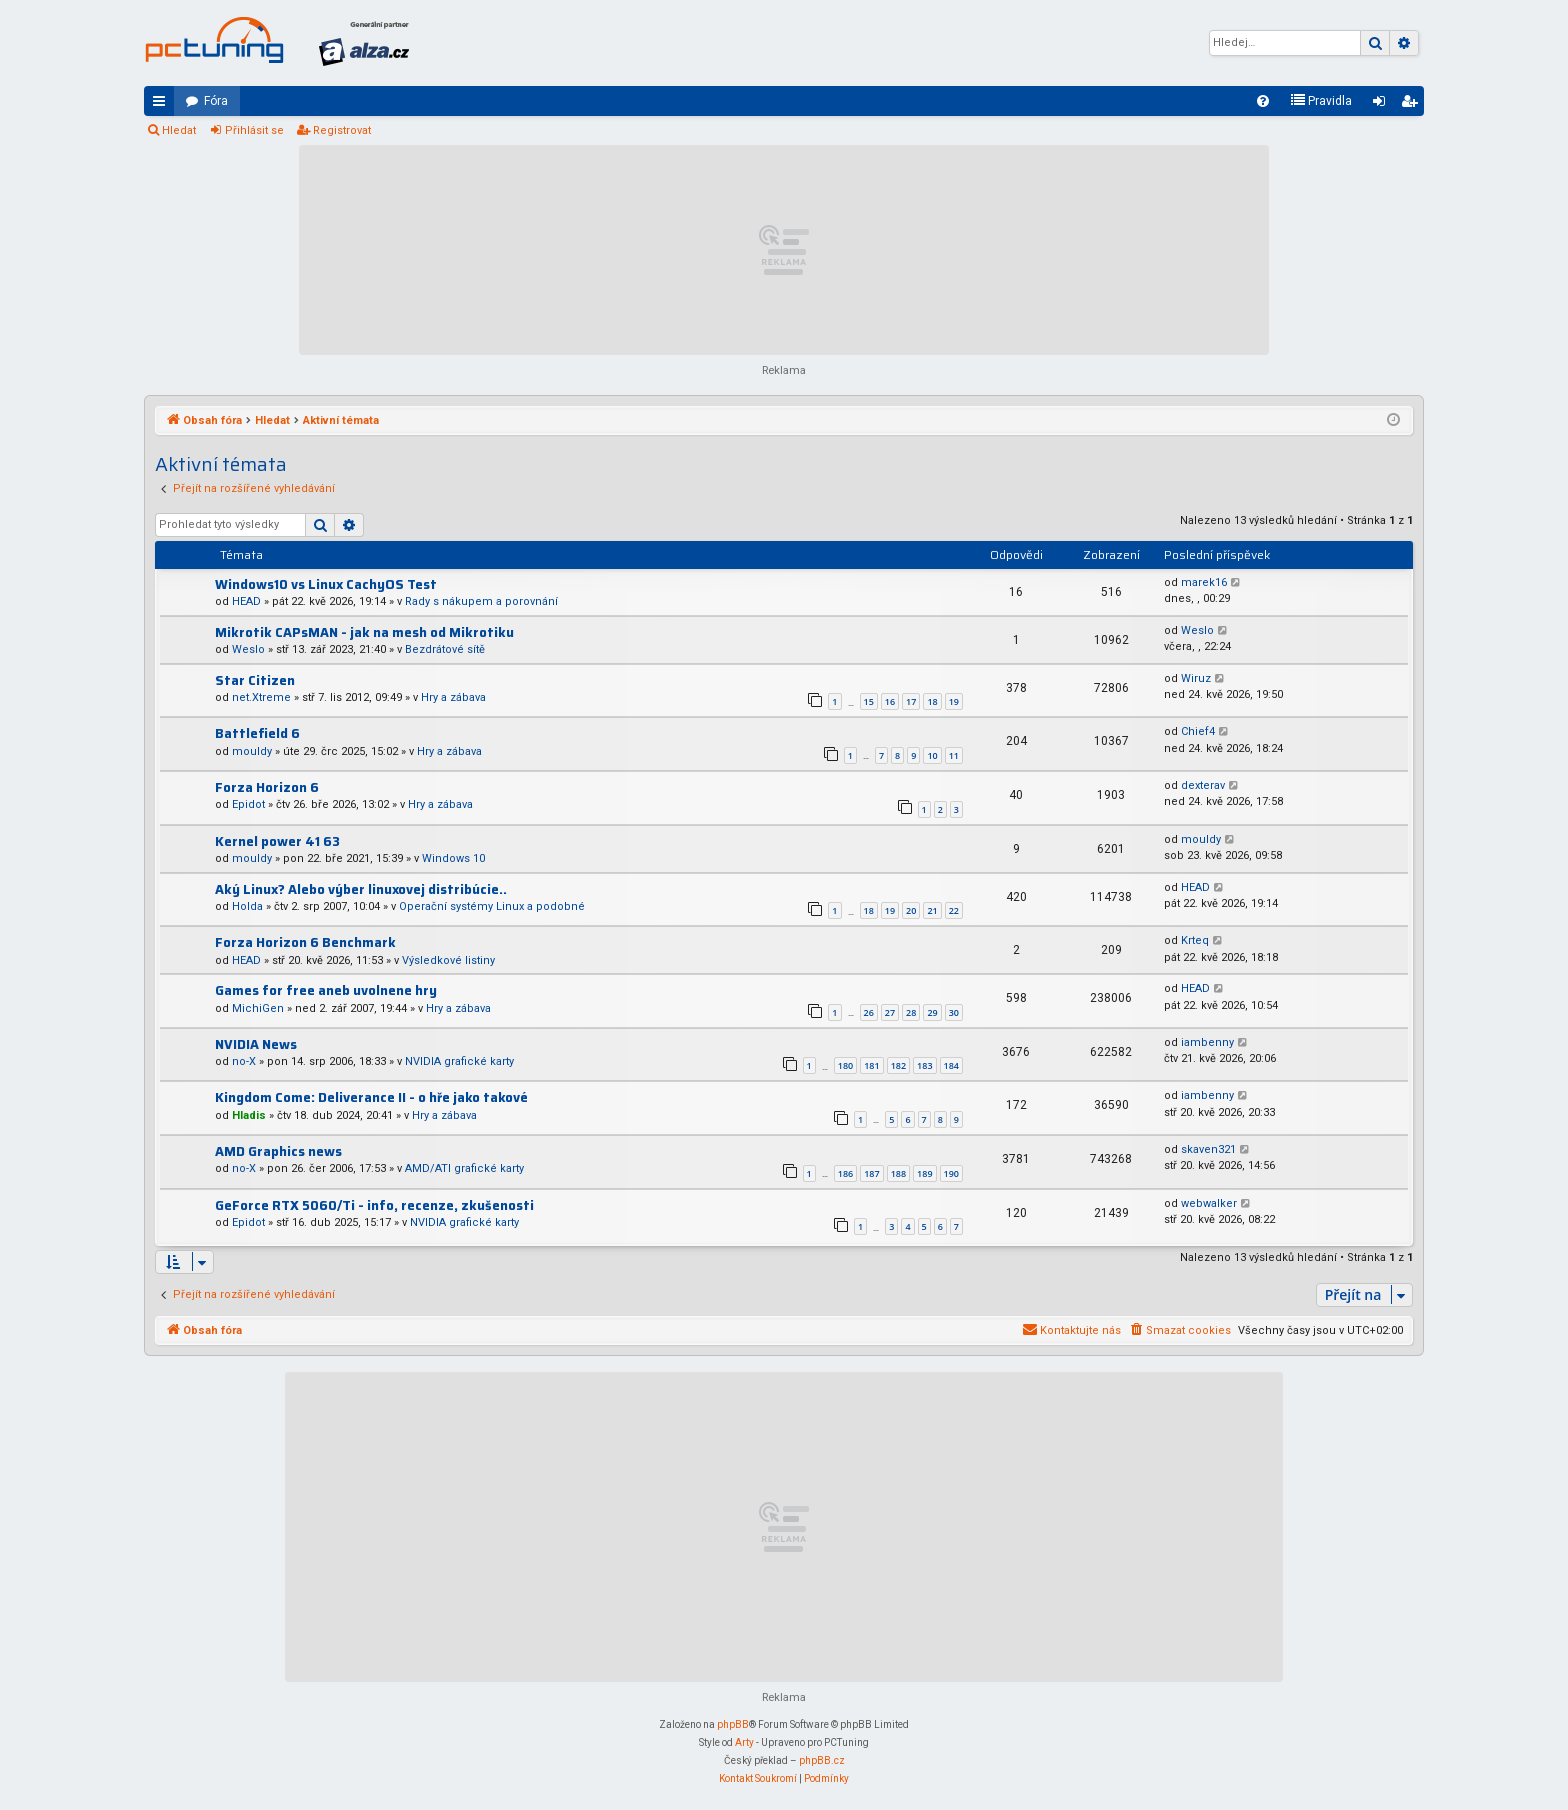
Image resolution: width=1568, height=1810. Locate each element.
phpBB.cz (822, 1760)
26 (869, 1012)
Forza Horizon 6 (267, 787)
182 (898, 1065)
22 (954, 910)
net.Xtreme (261, 697)
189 (924, 1173)
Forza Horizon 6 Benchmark (305, 942)
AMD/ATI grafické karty (464, 1168)
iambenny (1207, 1042)
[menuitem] (1263, 101)
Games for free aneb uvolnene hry (326, 990)
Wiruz (1196, 678)
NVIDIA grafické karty (459, 1061)
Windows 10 (453, 858)
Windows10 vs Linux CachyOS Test (326, 584)
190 (951, 1173)
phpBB (733, 1724)
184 (951, 1065)
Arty (744, 1742)
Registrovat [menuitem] (1413, 105)
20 (911, 910)
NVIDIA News (256, 1044)
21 (932, 910)
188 (898, 1173)
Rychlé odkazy (163, 105)
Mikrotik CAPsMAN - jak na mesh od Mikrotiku (364, 632)
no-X (244, 1061)
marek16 (1204, 582)
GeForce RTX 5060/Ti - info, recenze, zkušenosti (374, 1205)
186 (845, 1173)
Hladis (249, 1115)
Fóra (216, 101)
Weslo (248, 649)
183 (924, 1065)
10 (932, 755)
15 (869, 701)
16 (890, 701)
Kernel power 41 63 (277, 841)
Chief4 (1198, 731)
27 (890, 1012)
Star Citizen (255, 680)
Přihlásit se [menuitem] (1383, 105)
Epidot (248, 804)
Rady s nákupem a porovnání (481, 601)
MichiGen (258, 1008)
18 (932, 701)
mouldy (252, 751)
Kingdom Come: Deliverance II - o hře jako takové (371, 1097)
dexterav (1203, 785)
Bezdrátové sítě (445, 649)
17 (911, 701)
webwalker (1209, 1203)
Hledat (179, 130)
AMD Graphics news (278, 1151)
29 (932, 1012)
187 (871, 1173)
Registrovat (342, 130)
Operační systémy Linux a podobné (492, 906)
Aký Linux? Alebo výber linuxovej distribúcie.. (361, 889)
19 (954, 701)
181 (871, 1065)
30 (954, 1012)
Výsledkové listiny (448, 960)
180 (845, 1065)
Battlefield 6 (257, 733)
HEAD (246, 601)
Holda (247, 906)
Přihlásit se (254, 130)
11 (954, 755)
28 (911, 1012)
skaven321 (1208, 1149)
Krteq (1195, 940)
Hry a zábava (453, 697)
